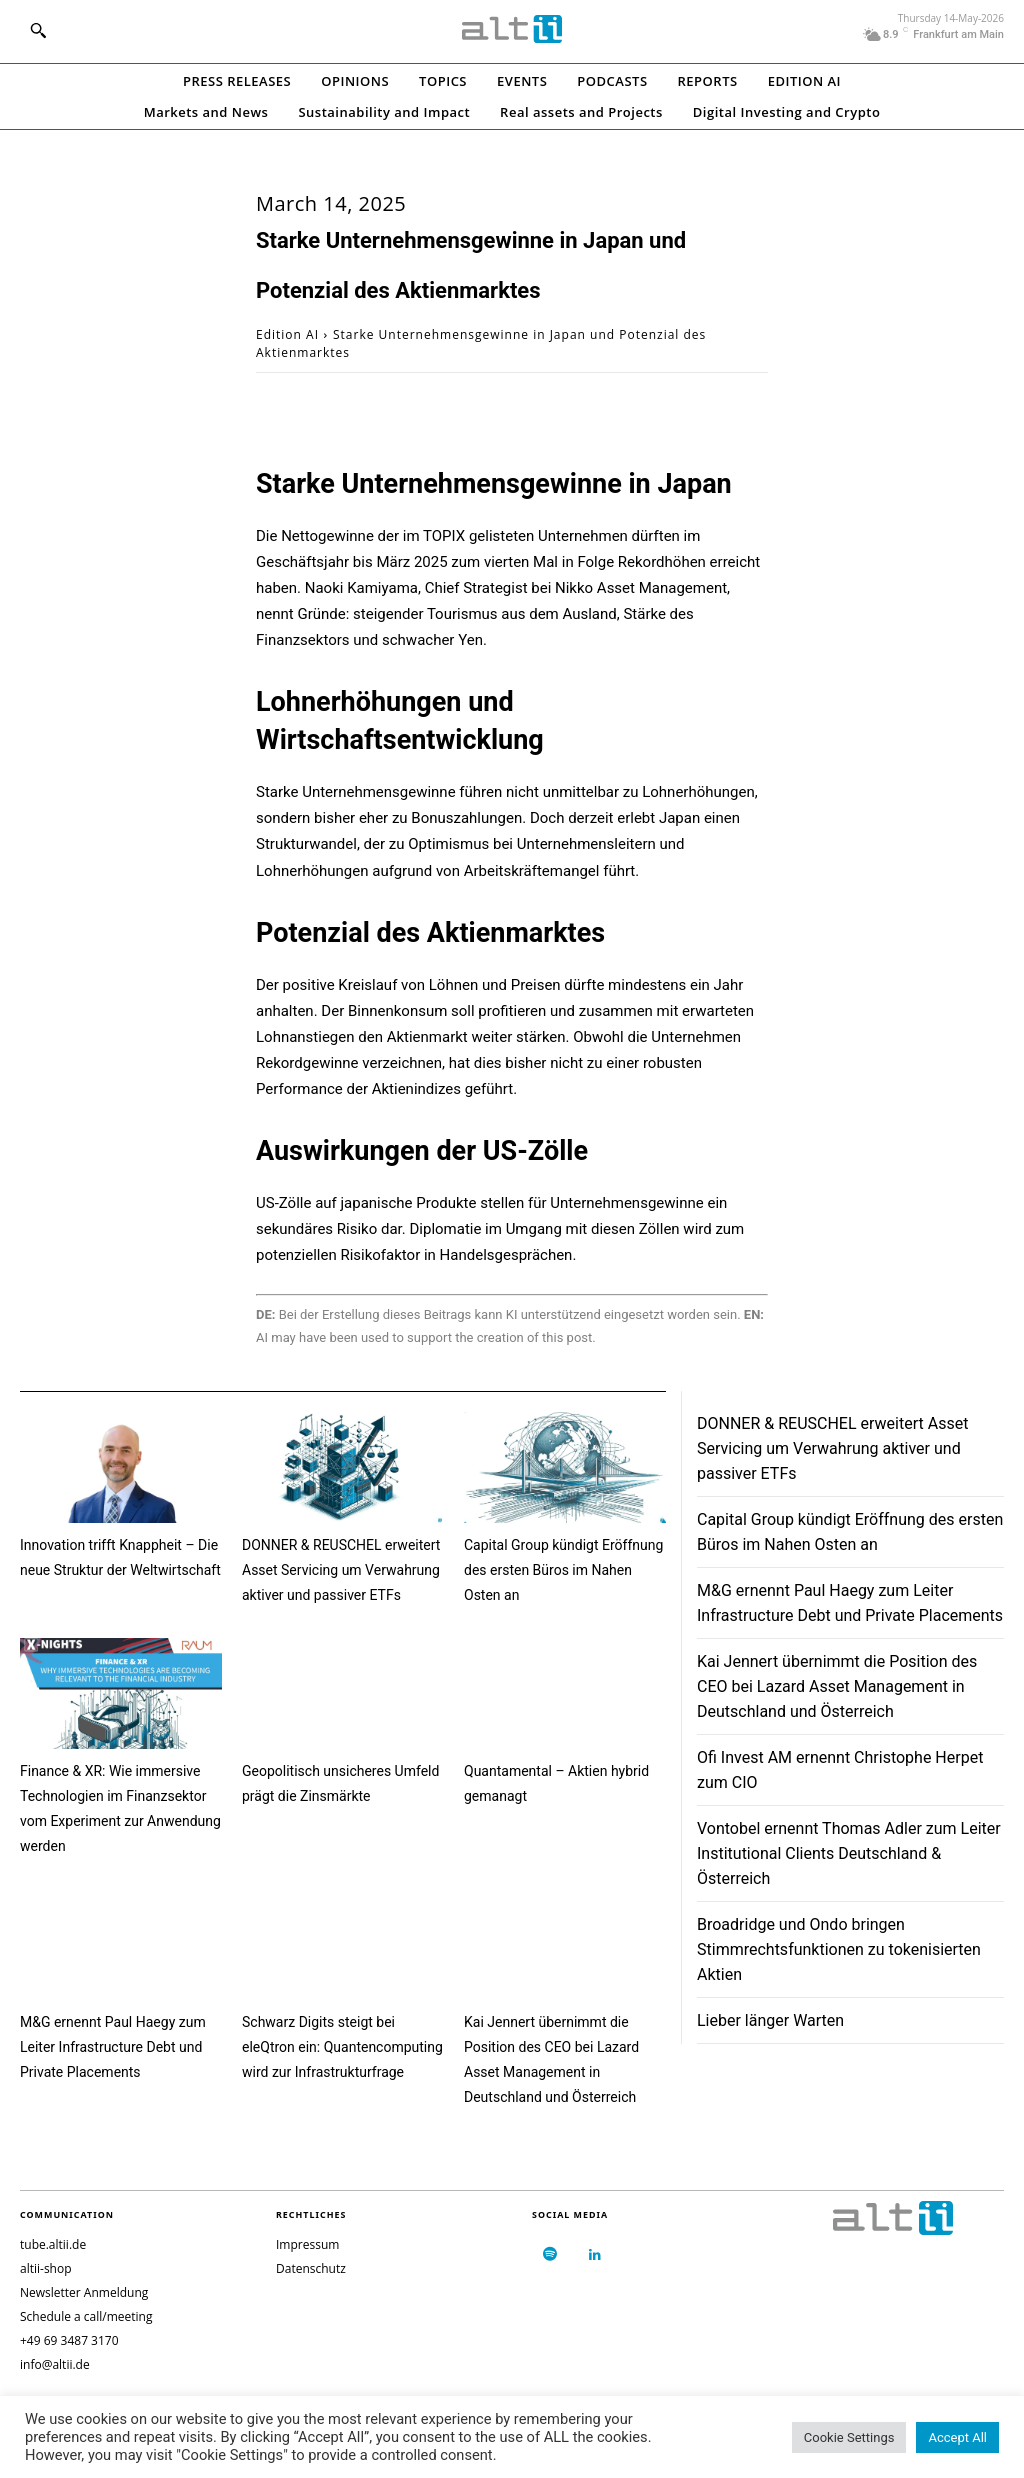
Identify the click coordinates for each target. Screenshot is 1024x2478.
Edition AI (287, 334)
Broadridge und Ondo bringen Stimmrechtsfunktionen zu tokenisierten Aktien (839, 1949)
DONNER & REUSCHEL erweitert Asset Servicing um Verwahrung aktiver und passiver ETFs (341, 1570)
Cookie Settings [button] (849, 2437)
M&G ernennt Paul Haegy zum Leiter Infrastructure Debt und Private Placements (113, 2047)
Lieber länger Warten (770, 2020)
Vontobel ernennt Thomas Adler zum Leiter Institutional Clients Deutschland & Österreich (849, 1853)
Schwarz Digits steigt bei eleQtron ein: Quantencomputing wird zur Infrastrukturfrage (342, 2047)
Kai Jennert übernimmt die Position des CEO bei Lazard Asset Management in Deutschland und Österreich (837, 1686)
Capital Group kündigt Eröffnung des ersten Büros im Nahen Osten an (563, 1570)
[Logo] (512, 29)
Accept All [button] (957, 2437)
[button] (38, 30)
